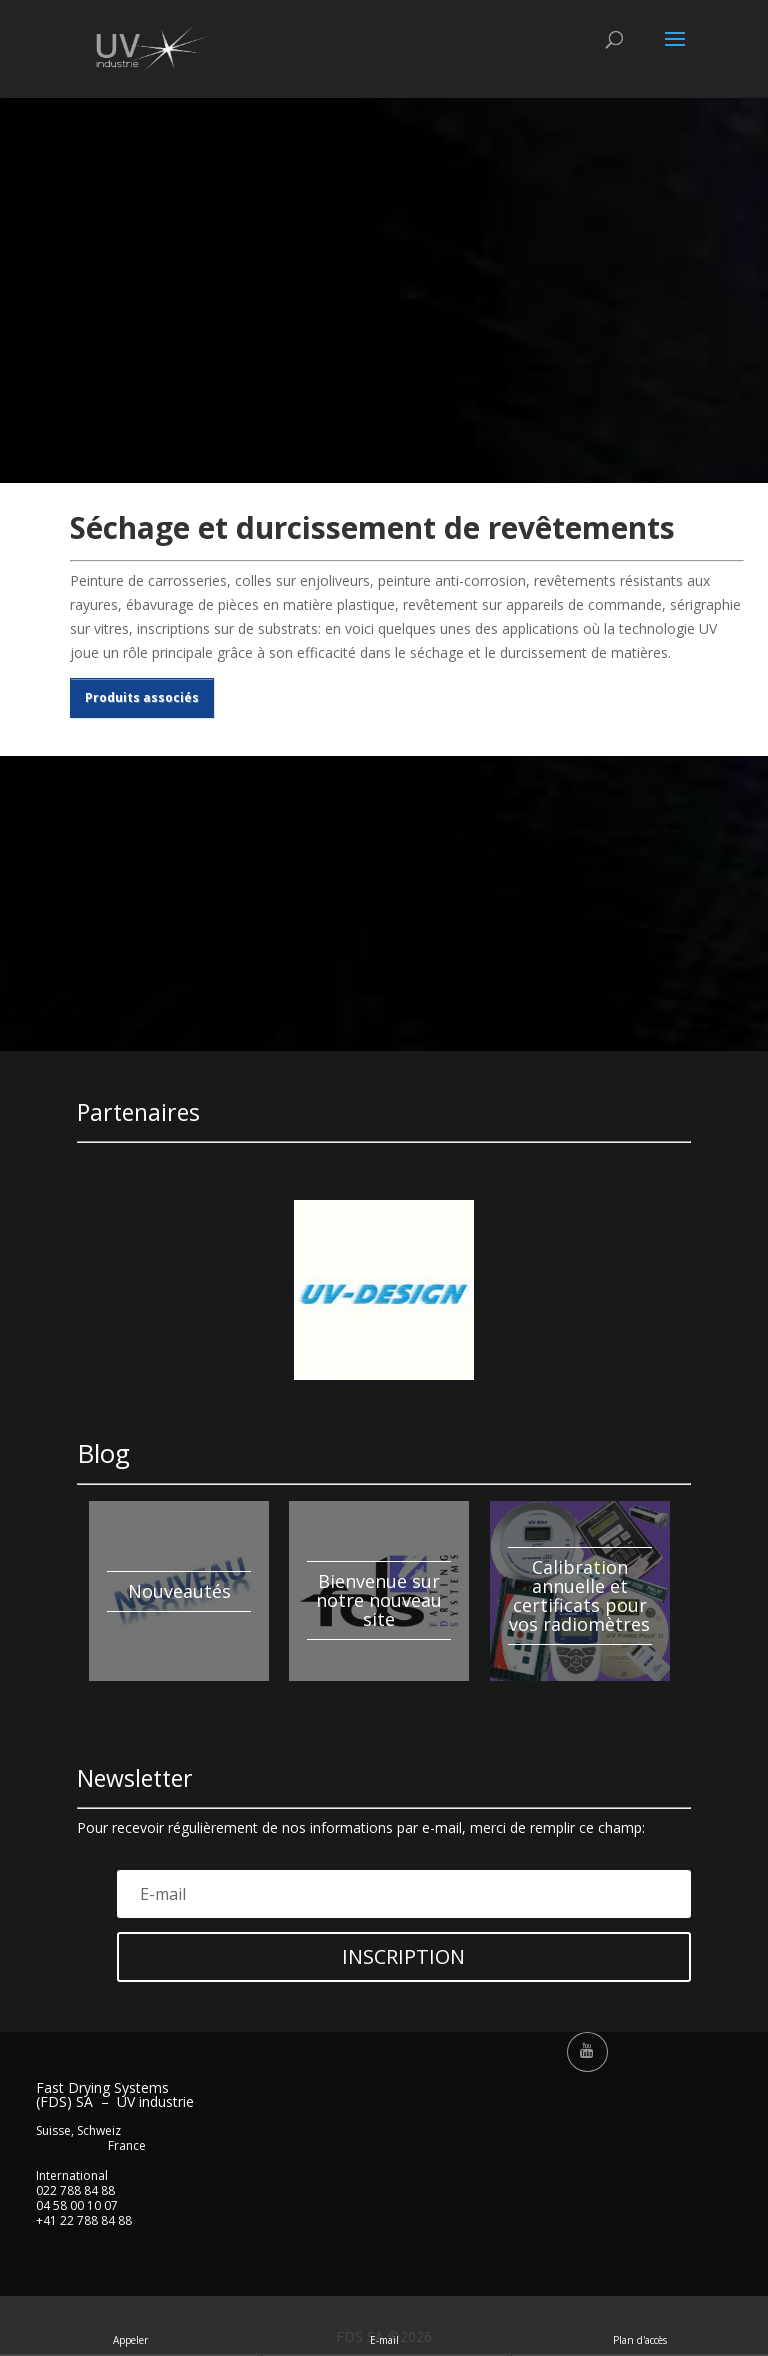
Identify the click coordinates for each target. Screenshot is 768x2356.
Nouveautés (179, 1591)
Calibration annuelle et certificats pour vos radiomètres (579, 1595)
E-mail (386, 2325)
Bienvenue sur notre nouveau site (379, 1600)
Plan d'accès (640, 2325)
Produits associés (142, 697)
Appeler (130, 2325)
